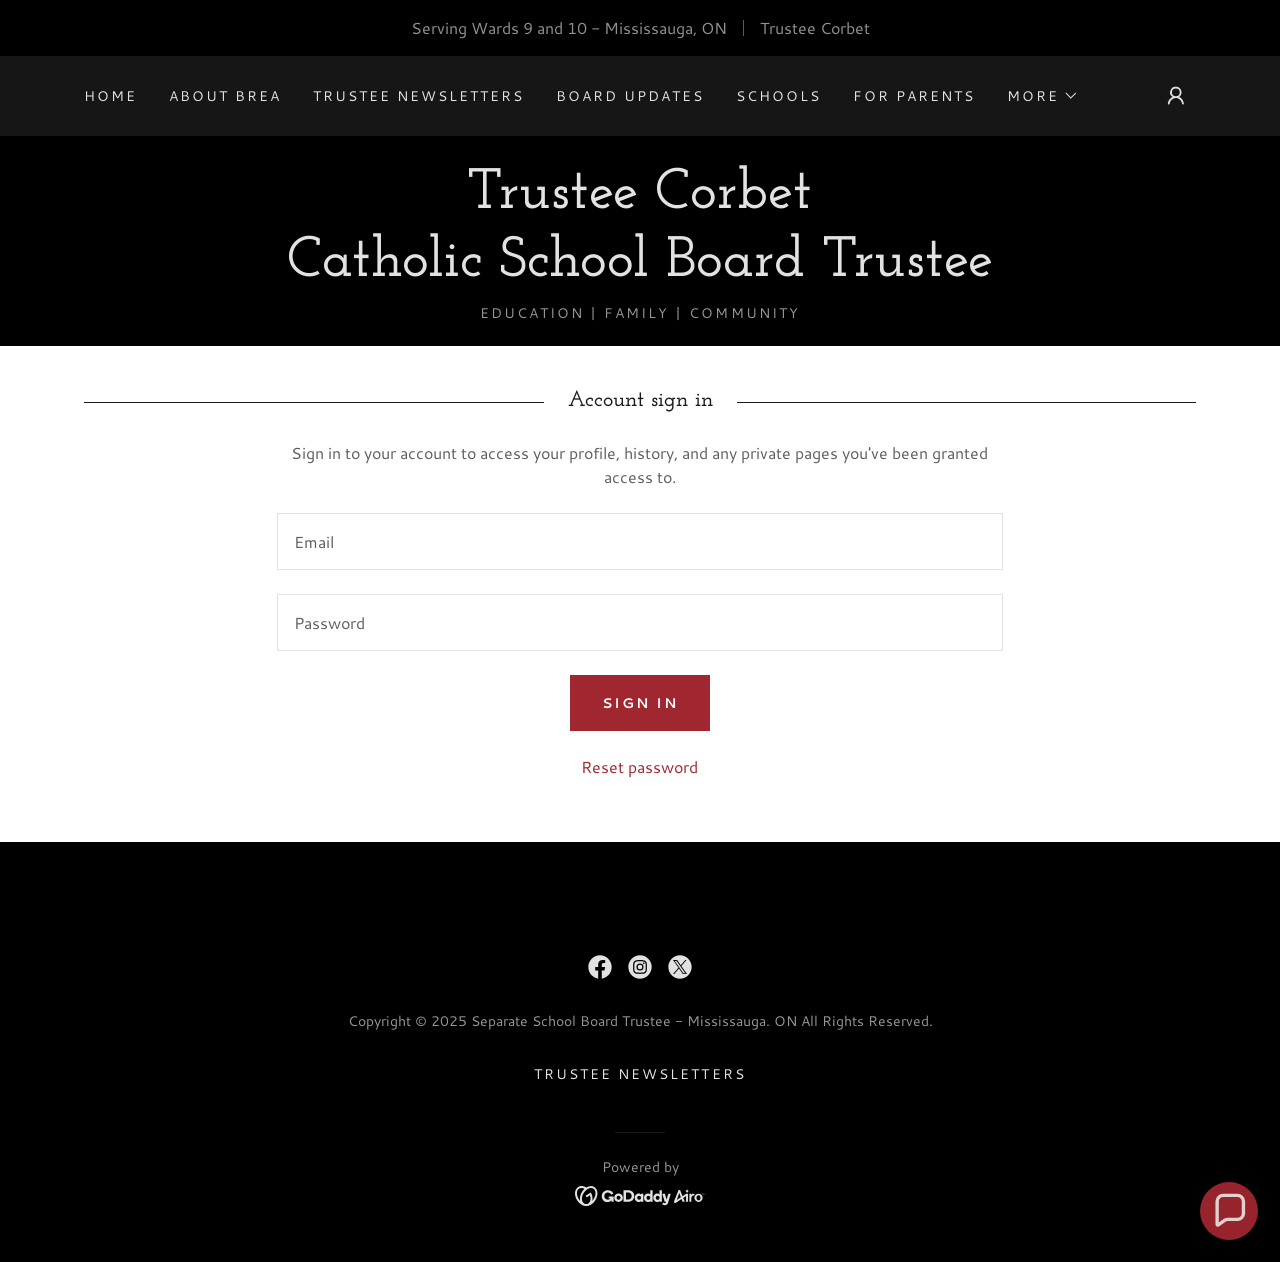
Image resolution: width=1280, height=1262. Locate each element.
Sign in (640, 703)
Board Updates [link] (630, 96)
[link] (640, 269)
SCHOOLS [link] (778, 96)
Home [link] (110, 96)
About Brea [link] (225, 96)
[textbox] (639, 541)
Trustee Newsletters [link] (418, 96)
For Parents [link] (914, 96)
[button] (1043, 96)
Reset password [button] (639, 766)
